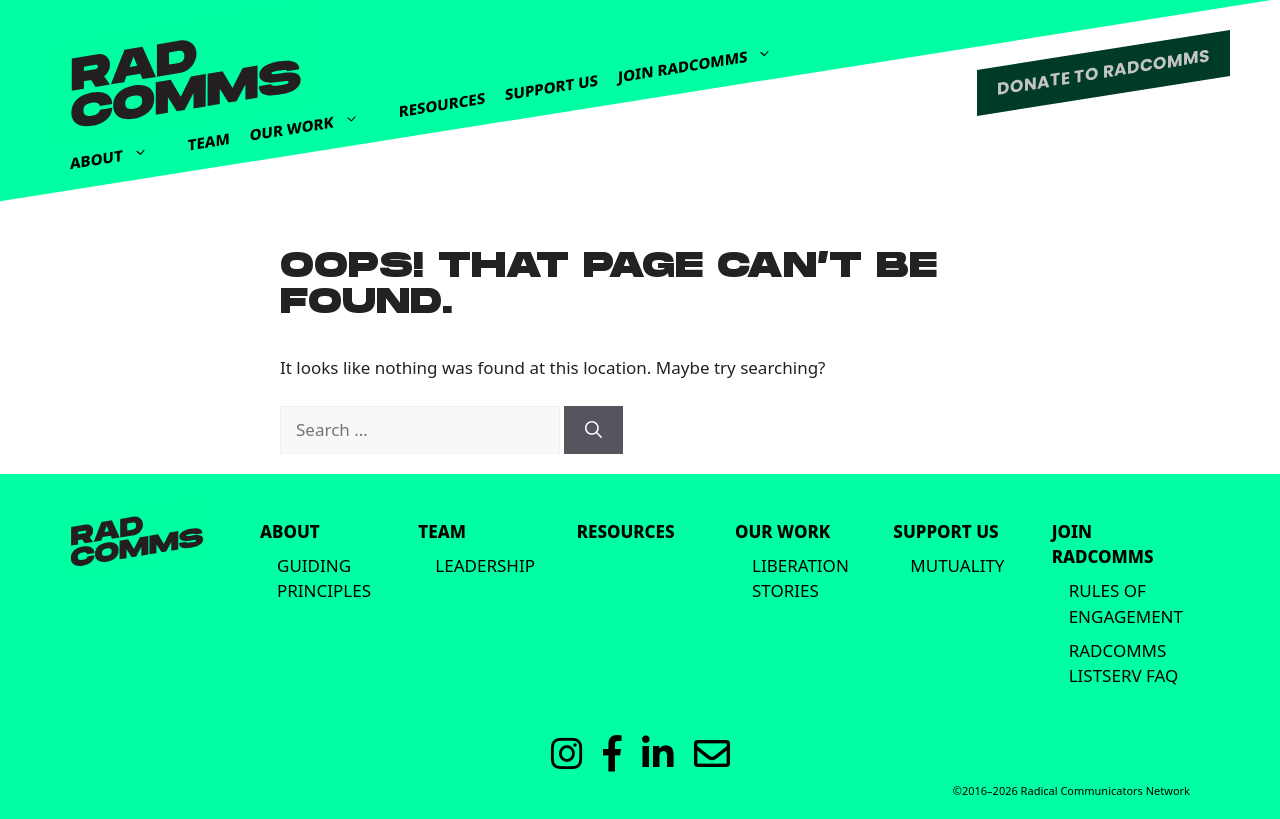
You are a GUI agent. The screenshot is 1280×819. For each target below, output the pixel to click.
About (119, 152)
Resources (442, 105)
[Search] (593, 430)
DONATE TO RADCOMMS (1103, 72)
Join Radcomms (705, 57)
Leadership (485, 565)
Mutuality (957, 565)
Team (209, 141)
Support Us (551, 87)
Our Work (314, 118)
